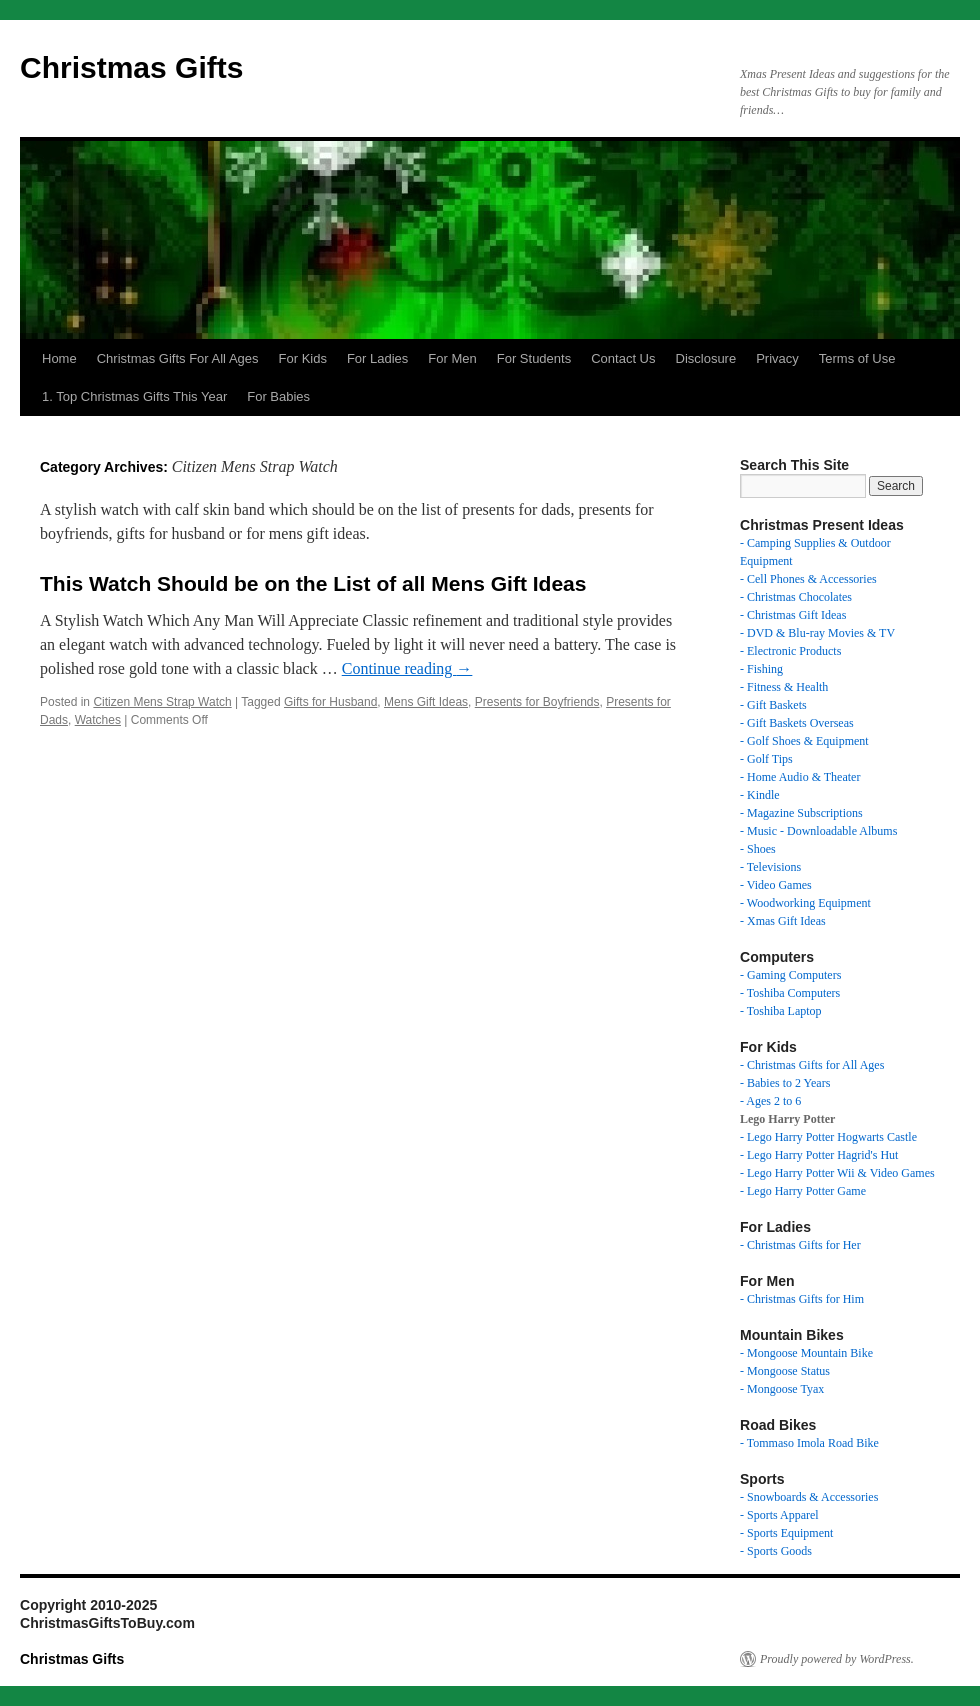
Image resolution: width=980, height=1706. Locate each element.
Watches (98, 720)
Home (59, 358)
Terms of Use (857, 358)
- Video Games (776, 885)
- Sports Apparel (779, 1515)
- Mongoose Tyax (782, 1389)
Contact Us (623, 358)
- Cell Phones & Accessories (808, 579)
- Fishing (761, 669)
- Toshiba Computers (790, 993)
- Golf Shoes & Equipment (804, 741)
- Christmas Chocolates (796, 597)
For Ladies (377, 358)
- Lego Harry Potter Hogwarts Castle (828, 1137)
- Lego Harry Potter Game (803, 1191)
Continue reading (407, 668)
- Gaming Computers (790, 975)
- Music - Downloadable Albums (818, 831)
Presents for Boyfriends (537, 702)
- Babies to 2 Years (785, 1083)
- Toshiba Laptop (781, 1011)
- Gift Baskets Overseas (797, 723)
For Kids (303, 358)
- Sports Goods (776, 1551)
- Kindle (760, 795)
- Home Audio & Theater (800, 777)
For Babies (278, 396)
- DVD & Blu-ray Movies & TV (817, 633)
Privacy (777, 358)
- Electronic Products (790, 651)
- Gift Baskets (773, 705)
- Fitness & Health (784, 687)
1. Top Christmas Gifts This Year (134, 396)
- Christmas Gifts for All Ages (812, 1065)
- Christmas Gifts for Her (800, 1245)
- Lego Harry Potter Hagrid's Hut (819, 1155)
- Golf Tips (766, 759)
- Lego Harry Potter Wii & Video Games (837, 1173)
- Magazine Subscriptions (801, 813)
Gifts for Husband (330, 702)
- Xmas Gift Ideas (783, 921)
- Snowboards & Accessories (809, 1497)
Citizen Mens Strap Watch (162, 702)
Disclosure (706, 358)
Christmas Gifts (131, 67)
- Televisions (770, 867)
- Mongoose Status (785, 1371)
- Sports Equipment (786, 1533)
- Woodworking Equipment (805, 903)
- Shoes (758, 849)
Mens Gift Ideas (426, 702)
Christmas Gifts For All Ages (178, 358)
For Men (452, 358)
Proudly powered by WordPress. (837, 1659)
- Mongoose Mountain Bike (806, 1353)
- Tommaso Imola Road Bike (809, 1443)
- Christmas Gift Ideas (793, 615)
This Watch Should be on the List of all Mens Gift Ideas (313, 583)
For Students (534, 358)
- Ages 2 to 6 (770, 1101)
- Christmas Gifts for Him (802, 1299)
